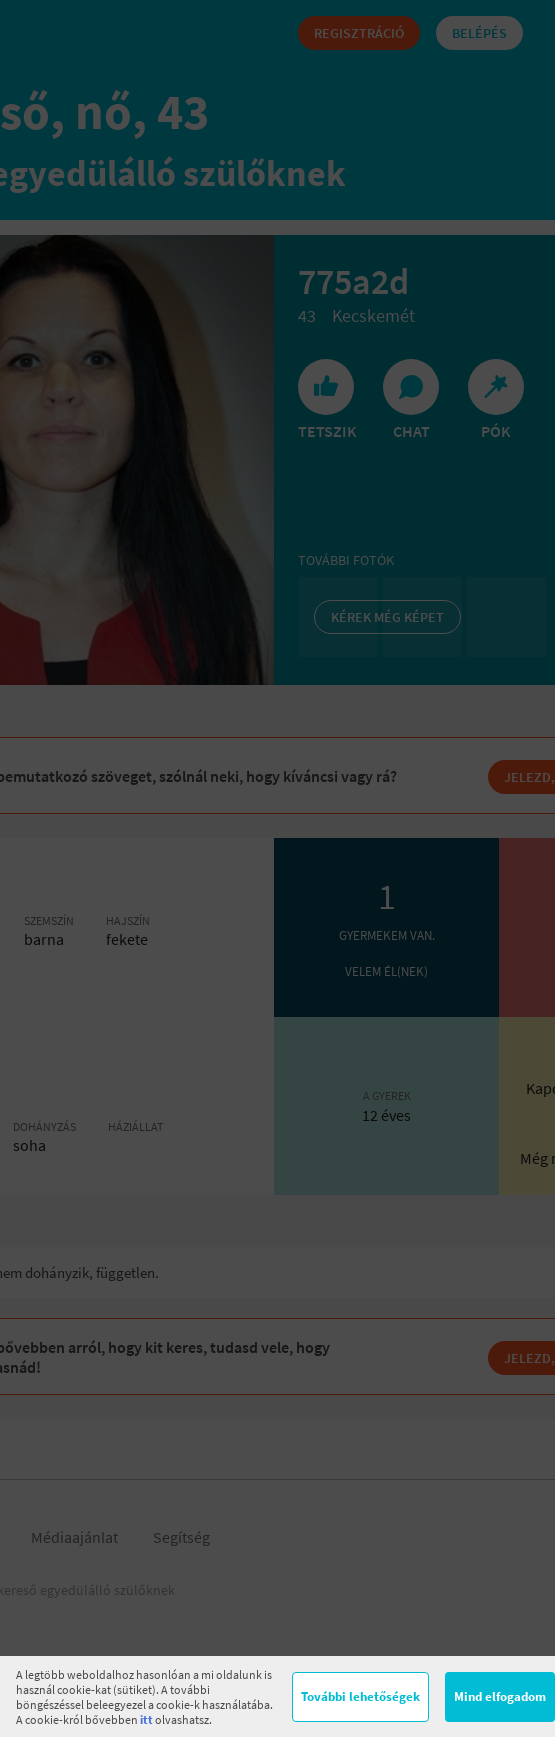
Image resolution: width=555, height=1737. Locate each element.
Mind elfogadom (500, 1696)
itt (146, 1719)
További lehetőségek (360, 1696)
